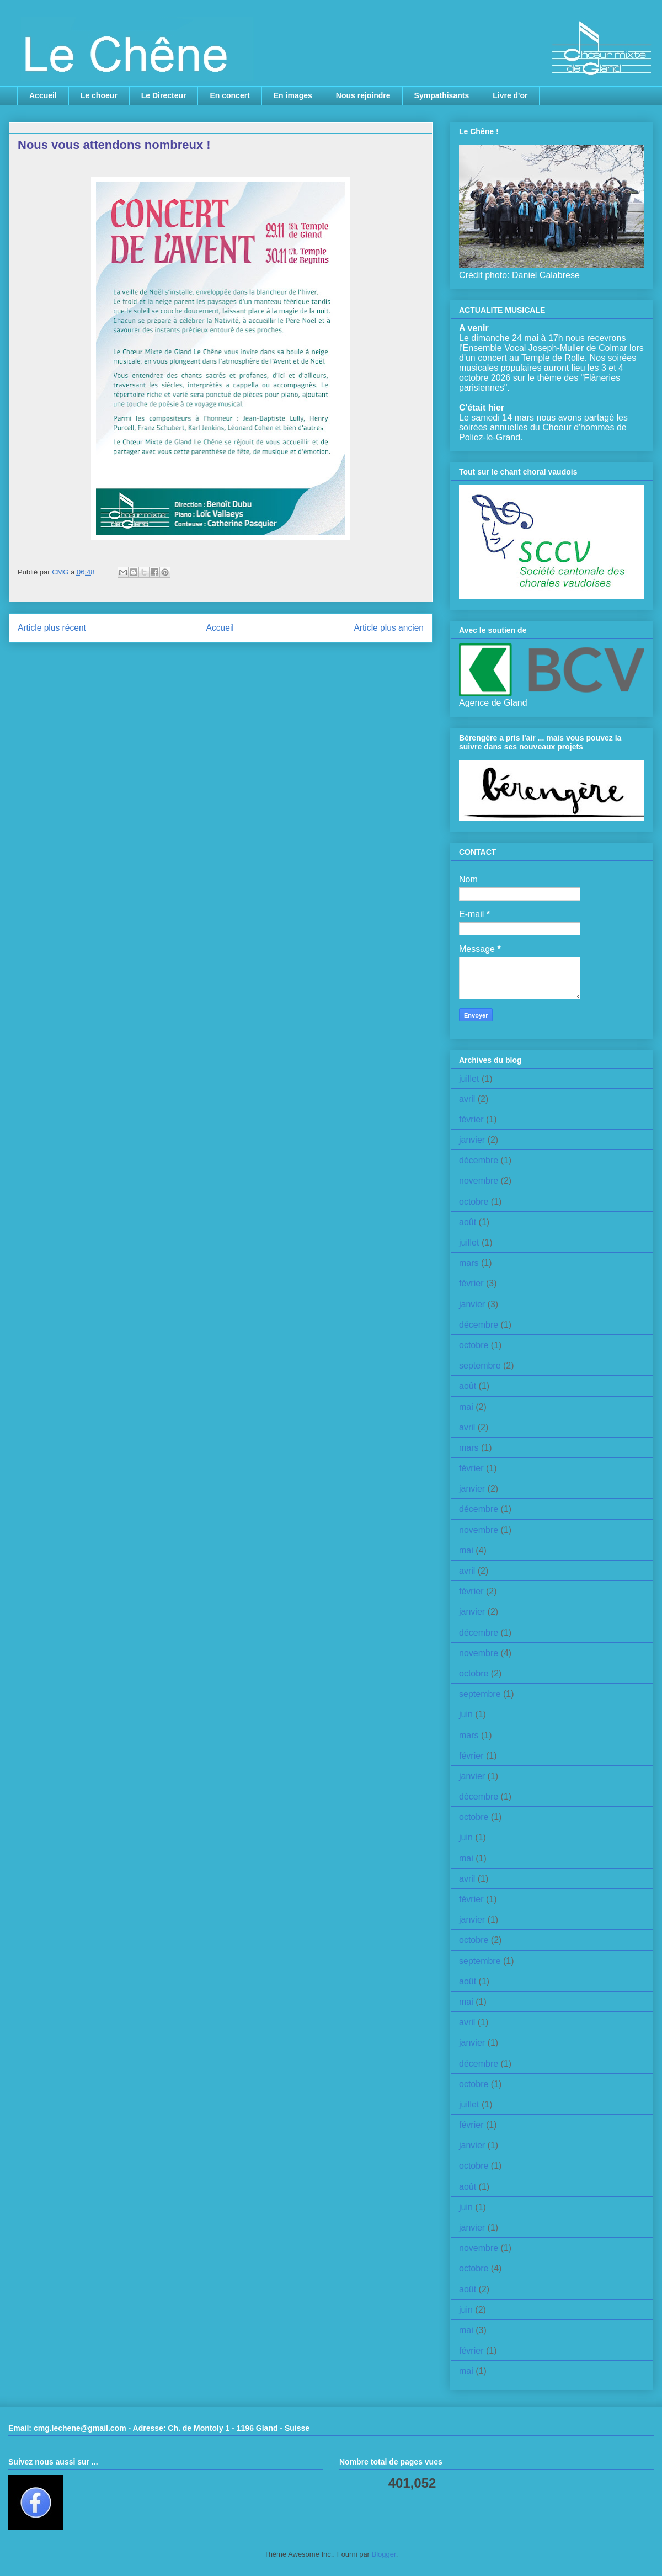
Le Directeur (163, 95)
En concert (229, 95)
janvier (472, 1140)
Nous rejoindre (363, 95)
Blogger (384, 2554)
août (467, 1222)
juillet (469, 1078)
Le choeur (99, 95)
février (471, 1119)
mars (469, 1263)
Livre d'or (510, 95)
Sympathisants (441, 95)
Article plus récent (52, 627)
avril (467, 1099)
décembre (478, 1160)
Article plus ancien (389, 627)
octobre (473, 1201)
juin (466, 1714)
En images (293, 95)
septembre (480, 1365)
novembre (478, 1180)
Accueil (43, 95)
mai (466, 1407)
